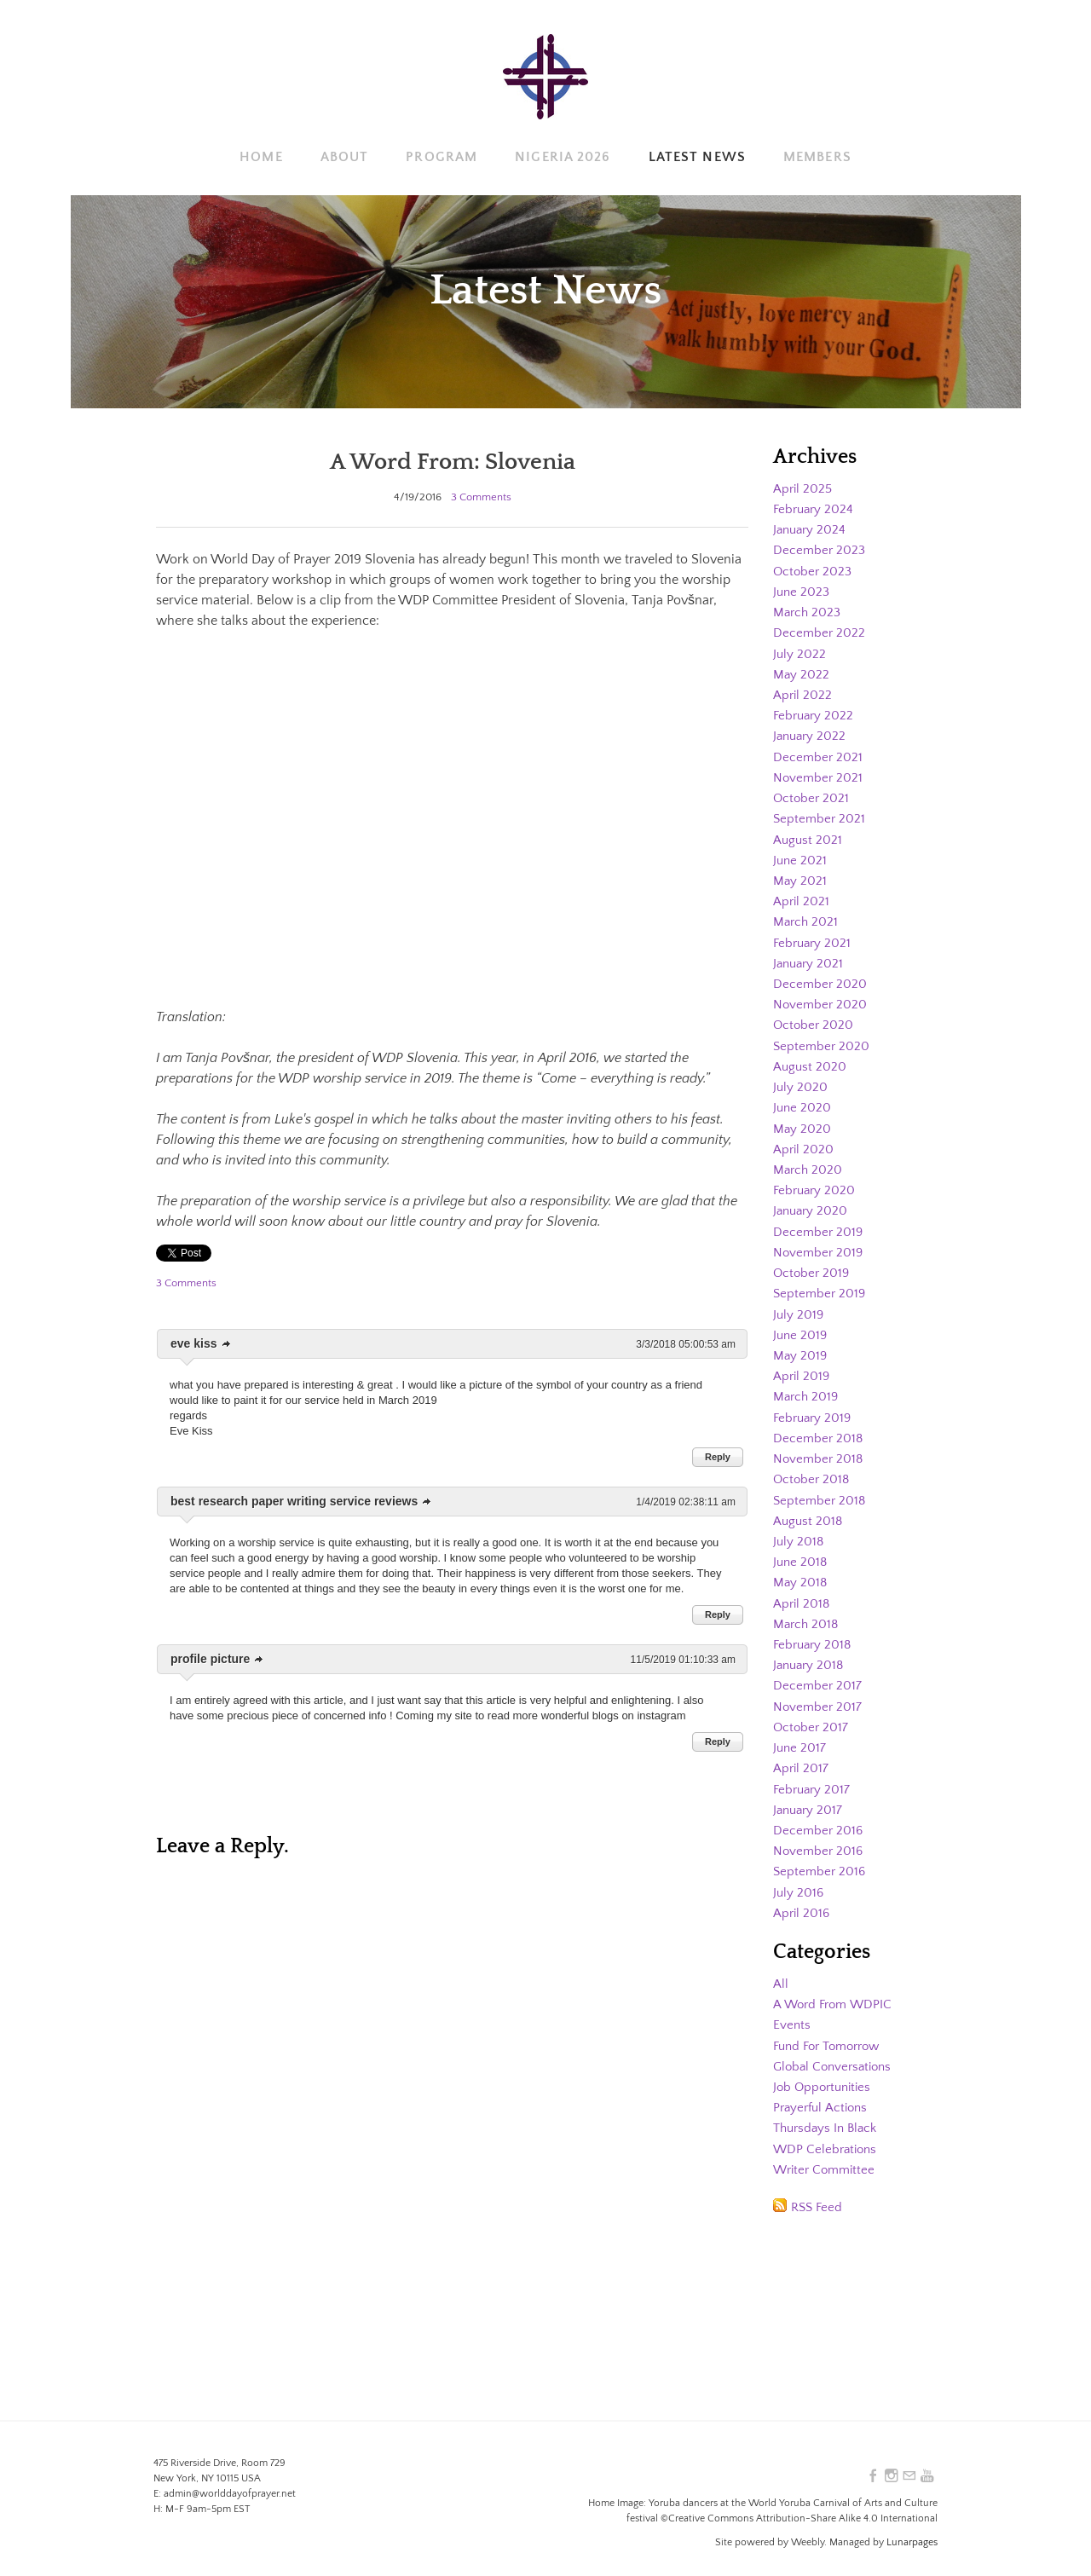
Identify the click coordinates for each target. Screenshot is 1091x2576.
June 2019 (801, 1327)
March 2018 (807, 1613)
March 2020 (809, 1163)
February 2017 (813, 1777)
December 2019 (819, 1225)
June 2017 (800, 1736)
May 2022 (801, 672)
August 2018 (809, 1511)
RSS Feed (818, 2192)
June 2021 (800, 856)
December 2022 (820, 631)
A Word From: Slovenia (452, 461)
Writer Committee (826, 2155)
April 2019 (802, 1368)
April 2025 (803, 488)
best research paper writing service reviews (294, 1501)
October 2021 (812, 795)
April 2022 (803, 693)
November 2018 (819, 1450)
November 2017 (818, 1695)
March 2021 (806, 918)
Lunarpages (912, 2542)
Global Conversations (836, 2052)
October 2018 (812, 1470)
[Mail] (908, 2476)
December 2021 (818, 754)
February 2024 (815, 509)
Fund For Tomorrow (832, 2032)
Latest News (697, 157)
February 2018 (814, 1634)
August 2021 (808, 836)
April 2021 (802, 897)
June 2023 (802, 590)
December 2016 (819, 1818)
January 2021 (810, 959)
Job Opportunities (825, 2073)
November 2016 (819, 1838)
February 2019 (814, 1409)
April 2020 (804, 1143)
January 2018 (810, 1654)
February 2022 (815, 713)
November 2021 (819, 775)
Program (441, 157)
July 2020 (800, 1081)
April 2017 (801, 1757)
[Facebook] (870, 2476)
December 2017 (818, 1675)
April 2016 (802, 1900)
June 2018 (801, 1552)
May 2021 (800, 877)
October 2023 (814, 570)
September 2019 (821, 1286)
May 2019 (800, 1347)
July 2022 (800, 652)
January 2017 (809, 1797)
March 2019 (807, 1388)
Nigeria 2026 (562, 157)
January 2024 (811, 529)
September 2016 (821, 1859)
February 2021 (814, 938)
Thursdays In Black (828, 2114)
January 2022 (811, 734)
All (780, 1970)
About (344, 157)
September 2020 (822, 1040)
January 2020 (812, 1204)
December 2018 (819, 1429)
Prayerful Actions (823, 2093)
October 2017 (812, 1716)
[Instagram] (889, 2476)
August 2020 (810, 1061)
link (227, 1344)
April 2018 (802, 1593)
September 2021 (820, 815)
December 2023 (820, 549)
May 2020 (802, 1122)
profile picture (210, 1659)
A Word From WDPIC (835, 1991)
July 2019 (799, 1306)
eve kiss (193, 1343)
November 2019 (819, 1245)
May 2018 (800, 1572)
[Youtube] (926, 2476)
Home (261, 157)
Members (817, 157)
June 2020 (803, 1102)
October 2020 (814, 1020)
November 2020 (821, 1000)
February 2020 (816, 1184)
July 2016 (799, 1879)
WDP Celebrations (827, 2134)
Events (792, 2011)
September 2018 (821, 1491)
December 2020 (821, 979)
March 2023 (808, 611)
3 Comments (481, 497)
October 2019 (812, 1266)
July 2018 (799, 1531)
